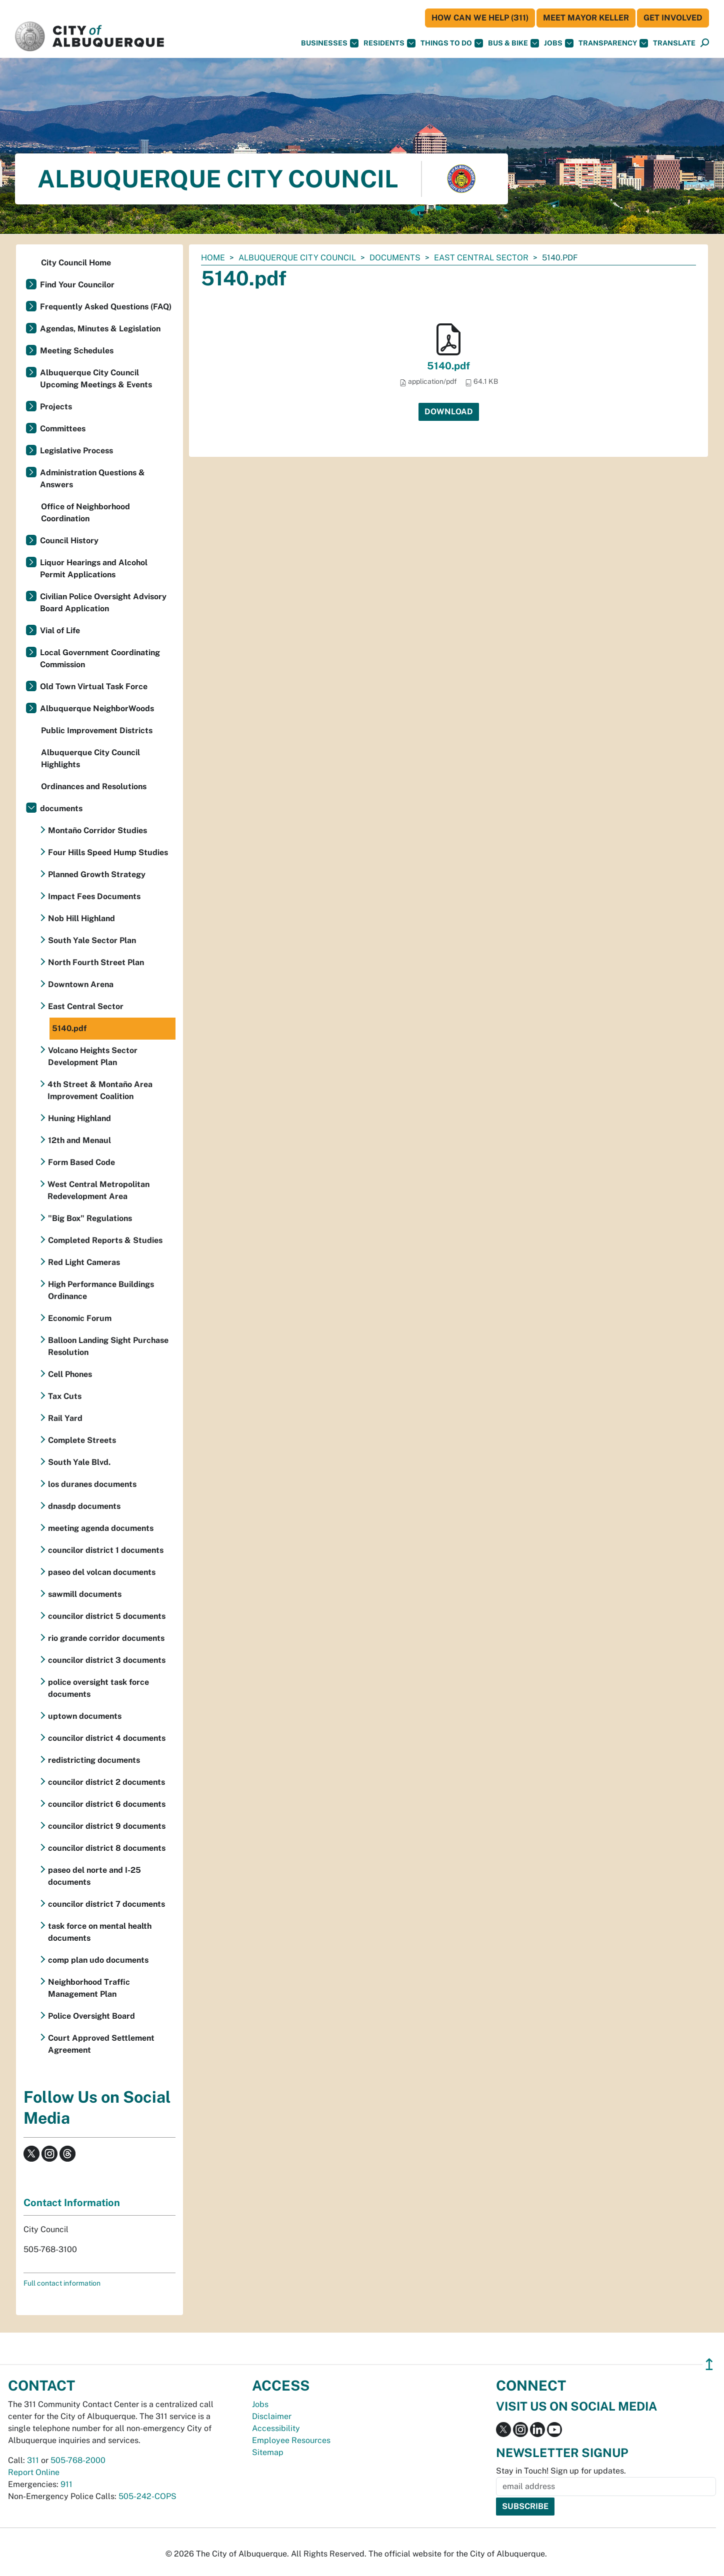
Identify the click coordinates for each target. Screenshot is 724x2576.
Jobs (559, 43)
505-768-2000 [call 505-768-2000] (78, 2460)
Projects (56, 406)
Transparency (613, 43)
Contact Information (72, 2203)
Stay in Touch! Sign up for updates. (561, 2471)
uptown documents (85, 1716)
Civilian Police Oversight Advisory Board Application (103, 602)
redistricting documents (94, 1760)
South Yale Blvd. (79, 1462)
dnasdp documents (84, 1506)
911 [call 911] (66, 2484)
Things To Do (451, 43)
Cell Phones (70, 1374)
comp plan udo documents (98, 1960)
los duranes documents (92, 1484)
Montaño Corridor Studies (97, 830)
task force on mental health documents (100, 1932)
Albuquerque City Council (297, 257)
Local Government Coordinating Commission (100, 658)
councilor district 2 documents (106, 1782)
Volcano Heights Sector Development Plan (93, 1056)
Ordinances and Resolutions (93, 786)
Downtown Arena (81, 984)
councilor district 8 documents (107, 1848)
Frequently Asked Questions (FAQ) (106, 306)
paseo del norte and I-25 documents (94, 1876)
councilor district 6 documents (107, 1804)
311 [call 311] (33, 2460)
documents (395, 257)
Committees (63, 428)
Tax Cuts (65, 1396)
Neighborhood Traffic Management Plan (89, 1988)
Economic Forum (80, 1318)
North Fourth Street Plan (96, 962)
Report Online (34, 2472)
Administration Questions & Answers (92, 478)
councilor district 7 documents (106, 1904)
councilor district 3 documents (107, 1660)
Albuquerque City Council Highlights (90, 758)
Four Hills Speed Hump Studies (108, 852)
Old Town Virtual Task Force (94, 686)
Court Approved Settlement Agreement (101, 2044)
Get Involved (673, 17)
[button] (674, 43)
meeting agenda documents (101, 1528)
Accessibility (276, 2428)
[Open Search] (704, 43)
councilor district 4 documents (107, 1738)
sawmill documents (85, 1594)
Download (448, 411)
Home (213, 257)
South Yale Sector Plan (92, 940)
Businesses (329, 43)
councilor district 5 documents (107, 1616)
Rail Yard (65, 1418)
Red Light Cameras (84, 1262)
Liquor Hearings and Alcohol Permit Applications (94, 568)
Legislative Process (76, 450)
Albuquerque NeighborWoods (97, 708)
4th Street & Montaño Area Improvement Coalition (100, 1090)
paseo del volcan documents (102, 1572)
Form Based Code (81, 1162)
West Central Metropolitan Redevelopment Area (99, 1190)
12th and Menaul (79, 1140)
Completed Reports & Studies (105, 1240)
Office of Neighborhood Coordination (85, 512)
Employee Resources (291, 2440)
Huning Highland (79, 1118)
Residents (390, 43)
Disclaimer (272, 2416)
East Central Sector (481, 257)
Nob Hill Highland (81, 918)
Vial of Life (60, 630)
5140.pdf (448, 366)
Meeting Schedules (77, 350)
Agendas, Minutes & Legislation (100, 328)
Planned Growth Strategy (97, 874)
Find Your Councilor (77, 284)
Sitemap (268, 2452)
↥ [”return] (709, 2364)
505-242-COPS (147, 2496)
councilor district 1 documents (106, 1550)
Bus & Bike (513, 43)
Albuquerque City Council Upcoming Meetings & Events (96, 378)
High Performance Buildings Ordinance (101, 1290)
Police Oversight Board (91, 2016)
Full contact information (62, 2283)
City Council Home (76, 262)
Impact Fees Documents (94, 896)
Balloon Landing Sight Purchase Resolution (108, 1346)
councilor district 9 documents (107, 1826)
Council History (69, 540)
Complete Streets (82, 1440)
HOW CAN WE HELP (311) (480, 17)
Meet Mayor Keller (586, 17)
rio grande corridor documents (106, 1638)
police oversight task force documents (98, 1688)
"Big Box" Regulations (90, 1218)
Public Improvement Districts (96, 730)
